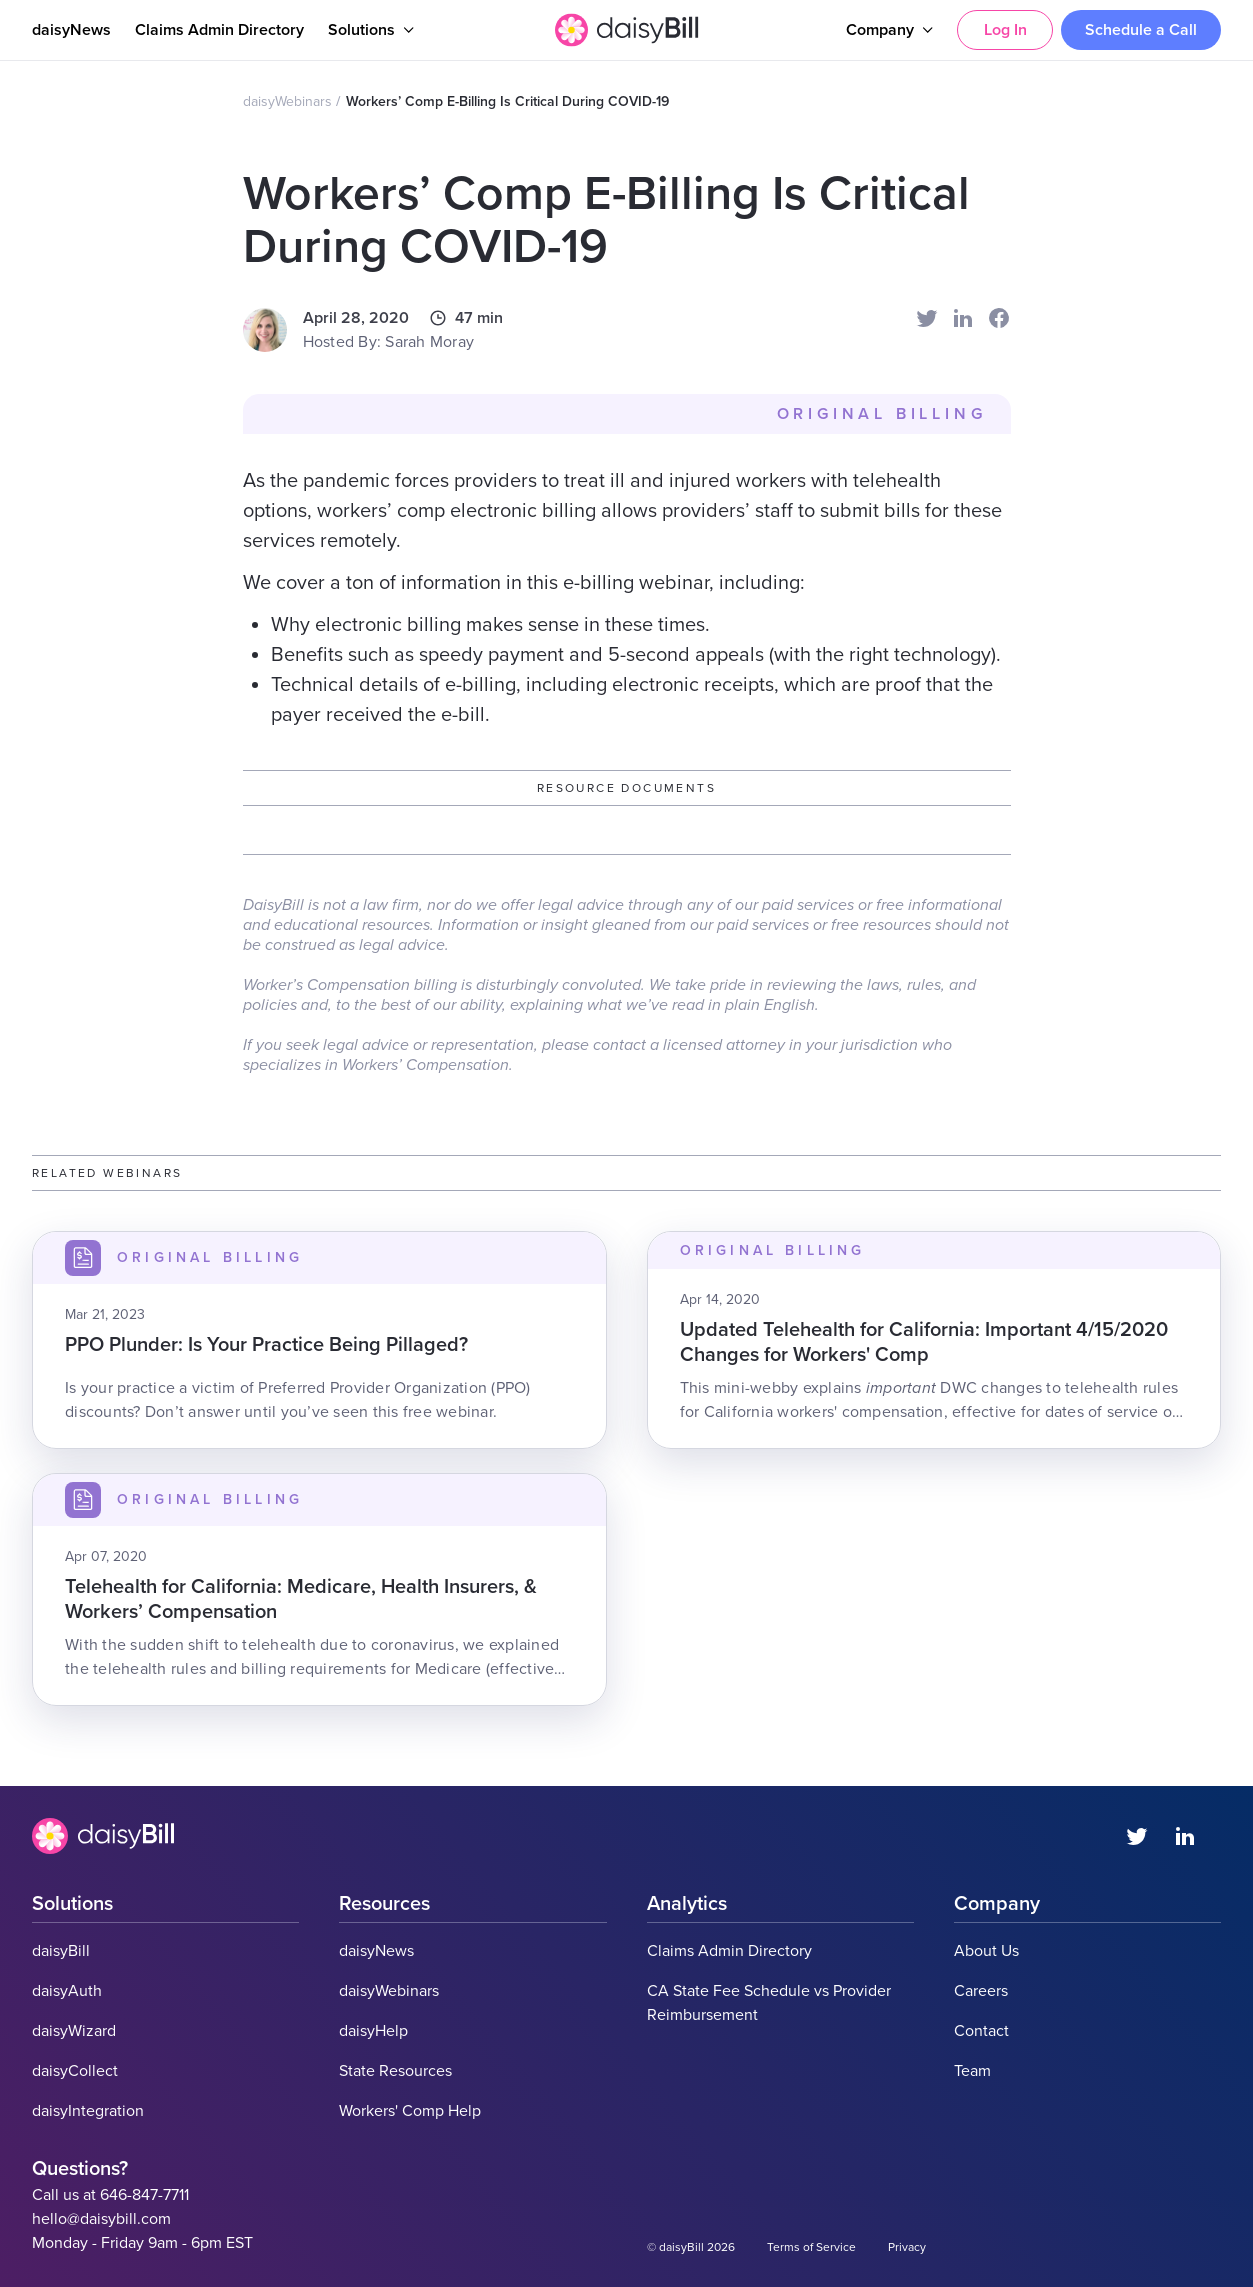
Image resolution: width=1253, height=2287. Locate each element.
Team (972, 2071)
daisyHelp (373, 2031)
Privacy (907, 2247)
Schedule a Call (1141, 30)
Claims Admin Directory (219, 30)
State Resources (395, 2071)
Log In (1005, 30)
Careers (981, 1991)
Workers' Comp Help (410, 2111)
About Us (986, 1951)
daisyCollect (75, 2071)
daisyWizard (74, 2031)
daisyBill (61, 1951)
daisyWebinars (287, 101)
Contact (981, 2031)
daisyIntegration (88, 2111)
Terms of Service (811, 2247)
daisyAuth (67, 1991)
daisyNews (71, 30)
